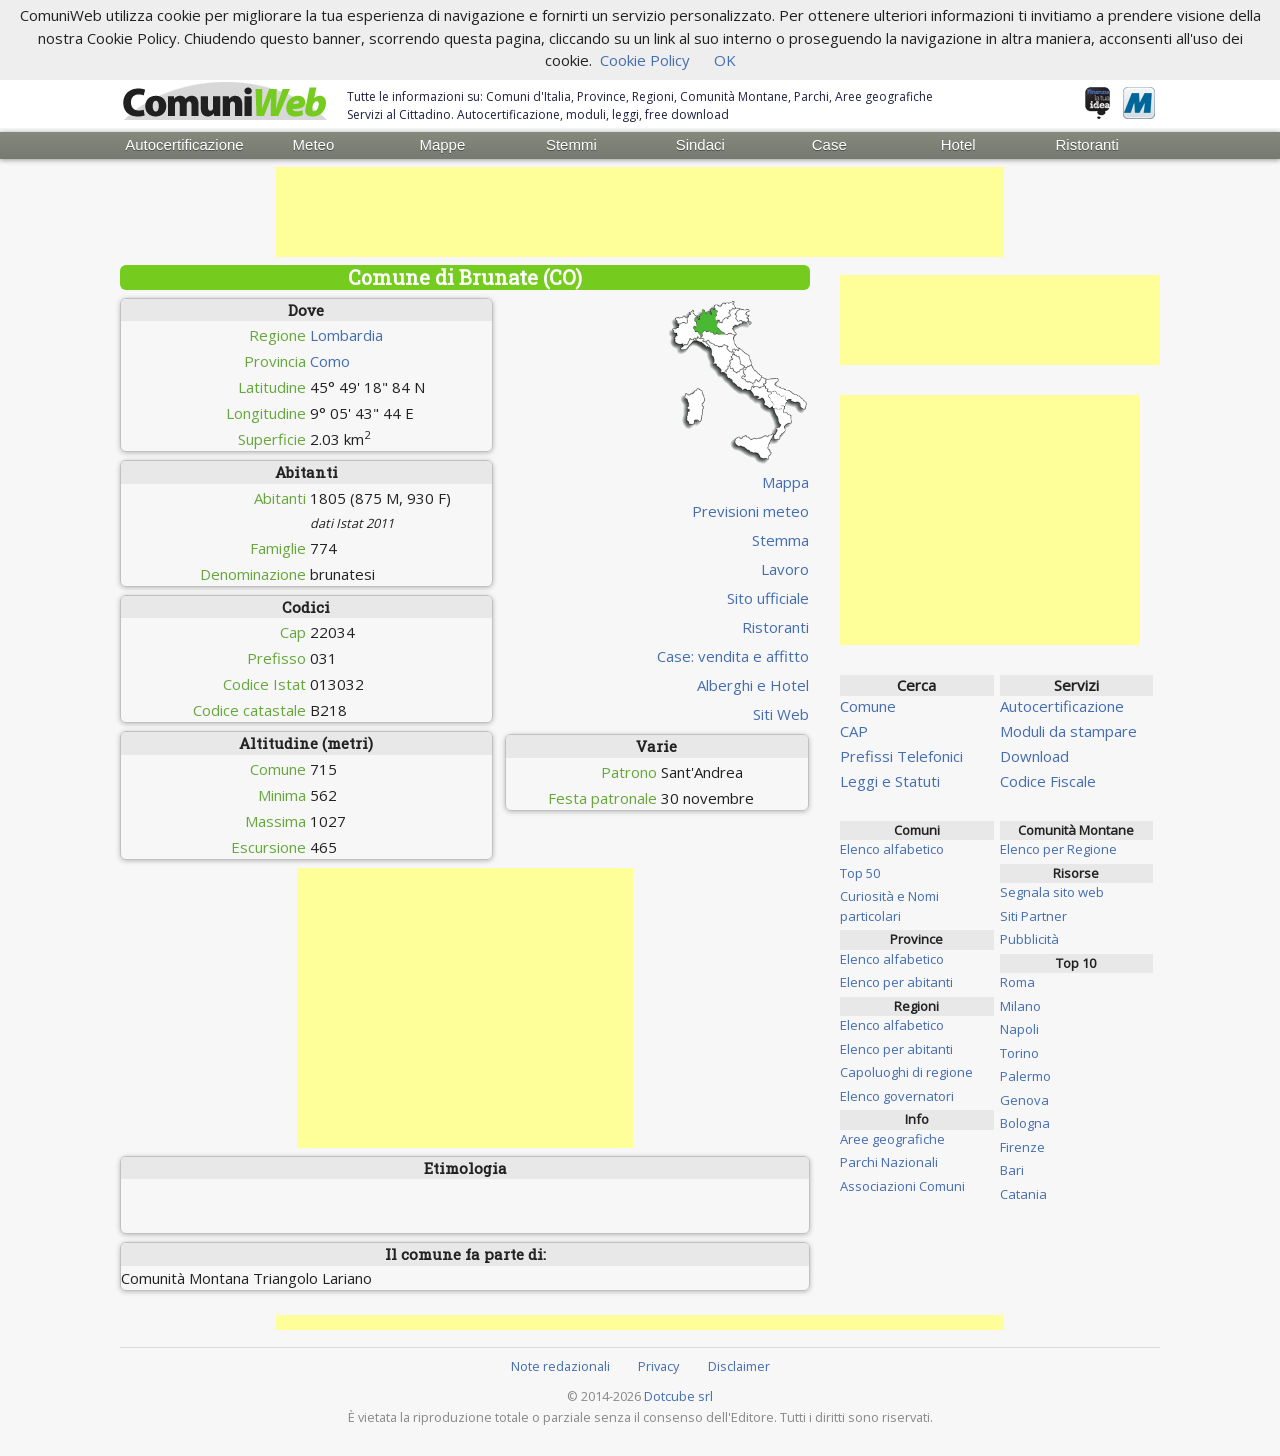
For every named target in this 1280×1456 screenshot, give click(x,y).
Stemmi (571, 144)
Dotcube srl (678, 1395)
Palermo (1025, 1075)
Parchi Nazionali (889, 1161)
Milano (1020, 1005)
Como (330, 360)
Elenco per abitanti (896, 981)
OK (725, 60)
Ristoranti (1086, 144)
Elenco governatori (897, 1095)
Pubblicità (1029, 938)
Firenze (1022, 1146)
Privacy (658, 1365)
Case (829, 144)
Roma (1017, 981)
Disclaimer (739, 1365)
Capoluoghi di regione (906, 1071)
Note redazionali (560, 1365)
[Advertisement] (640, 211)
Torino (1019, 1052)
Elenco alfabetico (892, 848)
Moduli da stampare (1068, 730)
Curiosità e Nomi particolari (889, 905)
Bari (1012, 1169)
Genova (1024, 1099)
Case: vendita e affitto (733, 655)
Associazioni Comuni (902, 1185)
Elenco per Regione (1058, 848)
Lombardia (346, 334)
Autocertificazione (184, 144)
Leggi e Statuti (890, 780)
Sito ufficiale (768, 597)
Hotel (958, 144)
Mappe (442, 144)
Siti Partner (1033, 915)
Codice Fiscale (1048, 780)
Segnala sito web (1052, 891)
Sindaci (700, 144)
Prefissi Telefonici (901, 755)
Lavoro (785, 568)
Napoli (1019, 1028)
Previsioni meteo (750, 510)
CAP (854, 730)
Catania (1023, 1193)
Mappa (785, 481)
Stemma (780, 539)
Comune (868, 705)
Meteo (314, 144)
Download (1034, 755)
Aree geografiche (892, 1138)
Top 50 (860, 872)
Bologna (1025, 1122)
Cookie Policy (645, 60)
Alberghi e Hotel (753, 684)
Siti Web (781, 713)
